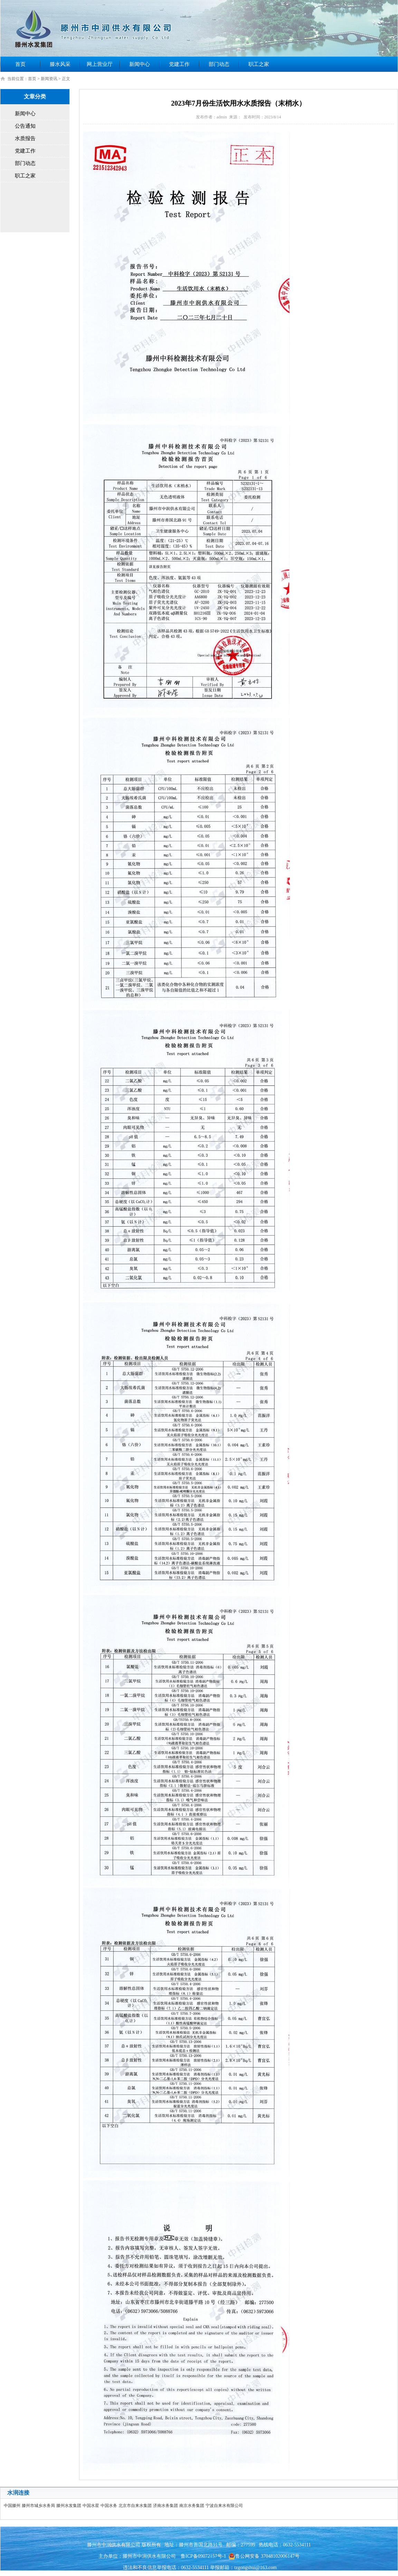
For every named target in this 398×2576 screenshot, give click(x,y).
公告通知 (25, 126)
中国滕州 (12, 2505)
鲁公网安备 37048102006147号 (264, 2556)
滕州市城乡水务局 (38, 2505)
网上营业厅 (100, 64)
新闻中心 (139, 64)
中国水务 (109, 2505)
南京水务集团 (191, 2505)
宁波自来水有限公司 (224, 2505)
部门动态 (219, 64)
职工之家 (258, 64)
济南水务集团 (165, 2505)
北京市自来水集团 (135, 2505)
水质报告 (25, 138)
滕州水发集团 (68, 2505)
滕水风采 (60, 64)
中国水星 (91, 2505)
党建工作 (179, 64)
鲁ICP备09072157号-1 (203, 2556)
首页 (20, 64)
